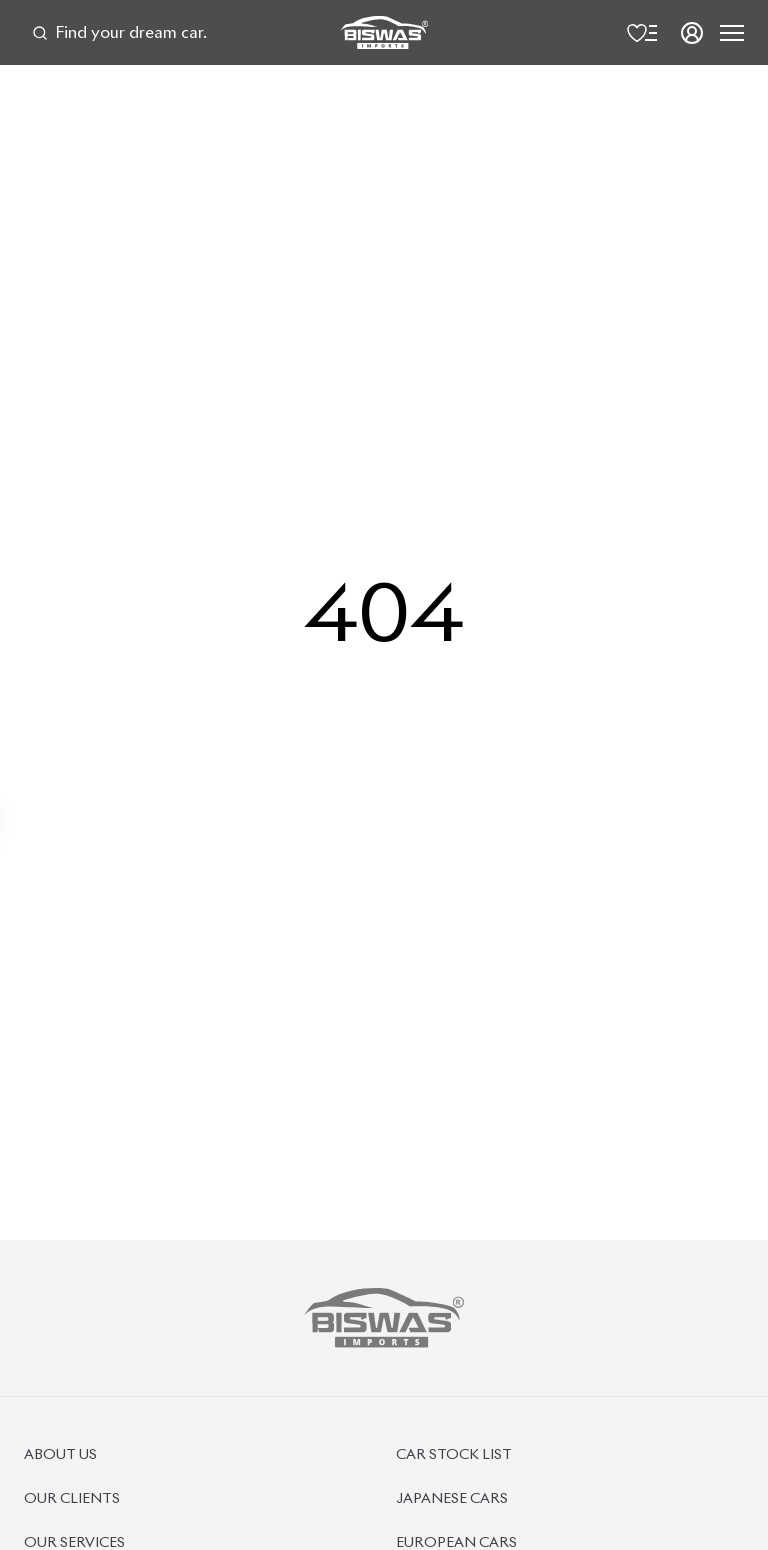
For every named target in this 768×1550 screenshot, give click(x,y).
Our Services (74, 1543)
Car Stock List (454, 1455)
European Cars (456, 1543)
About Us (60, 1455)
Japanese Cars (452, 1499)
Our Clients (72, 1499)
